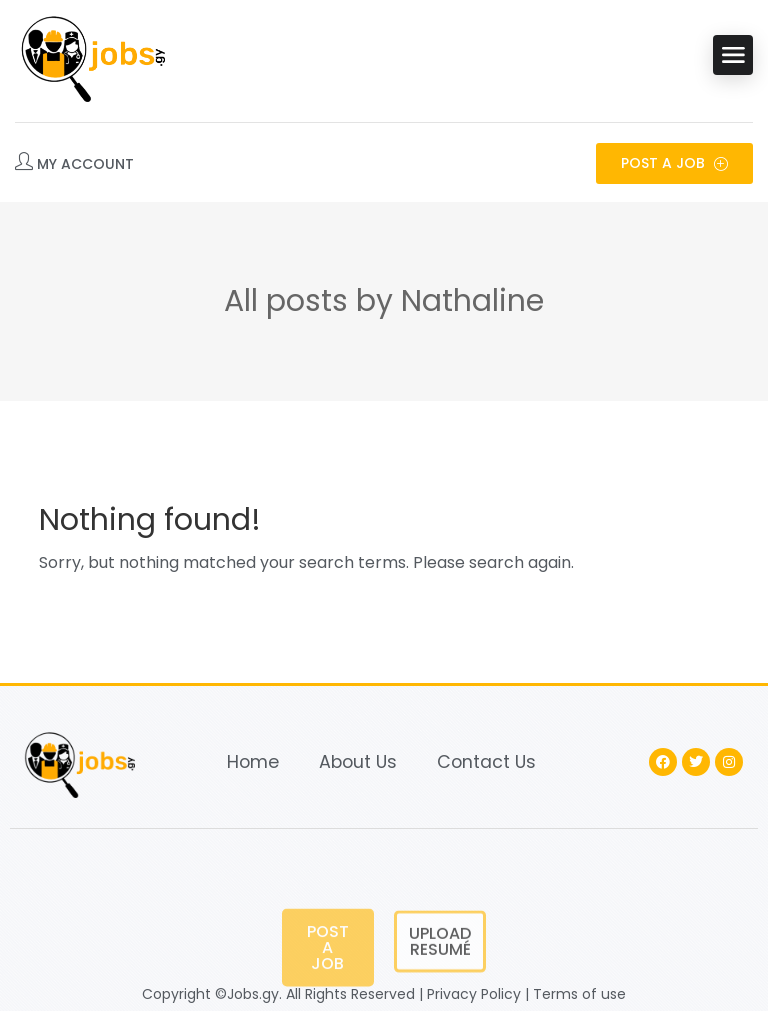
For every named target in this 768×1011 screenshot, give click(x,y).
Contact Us (486, 762)
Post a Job (674, 163)
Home (253, 762)
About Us (358, 762)
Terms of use (579, 994)
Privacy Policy (474, 994)
